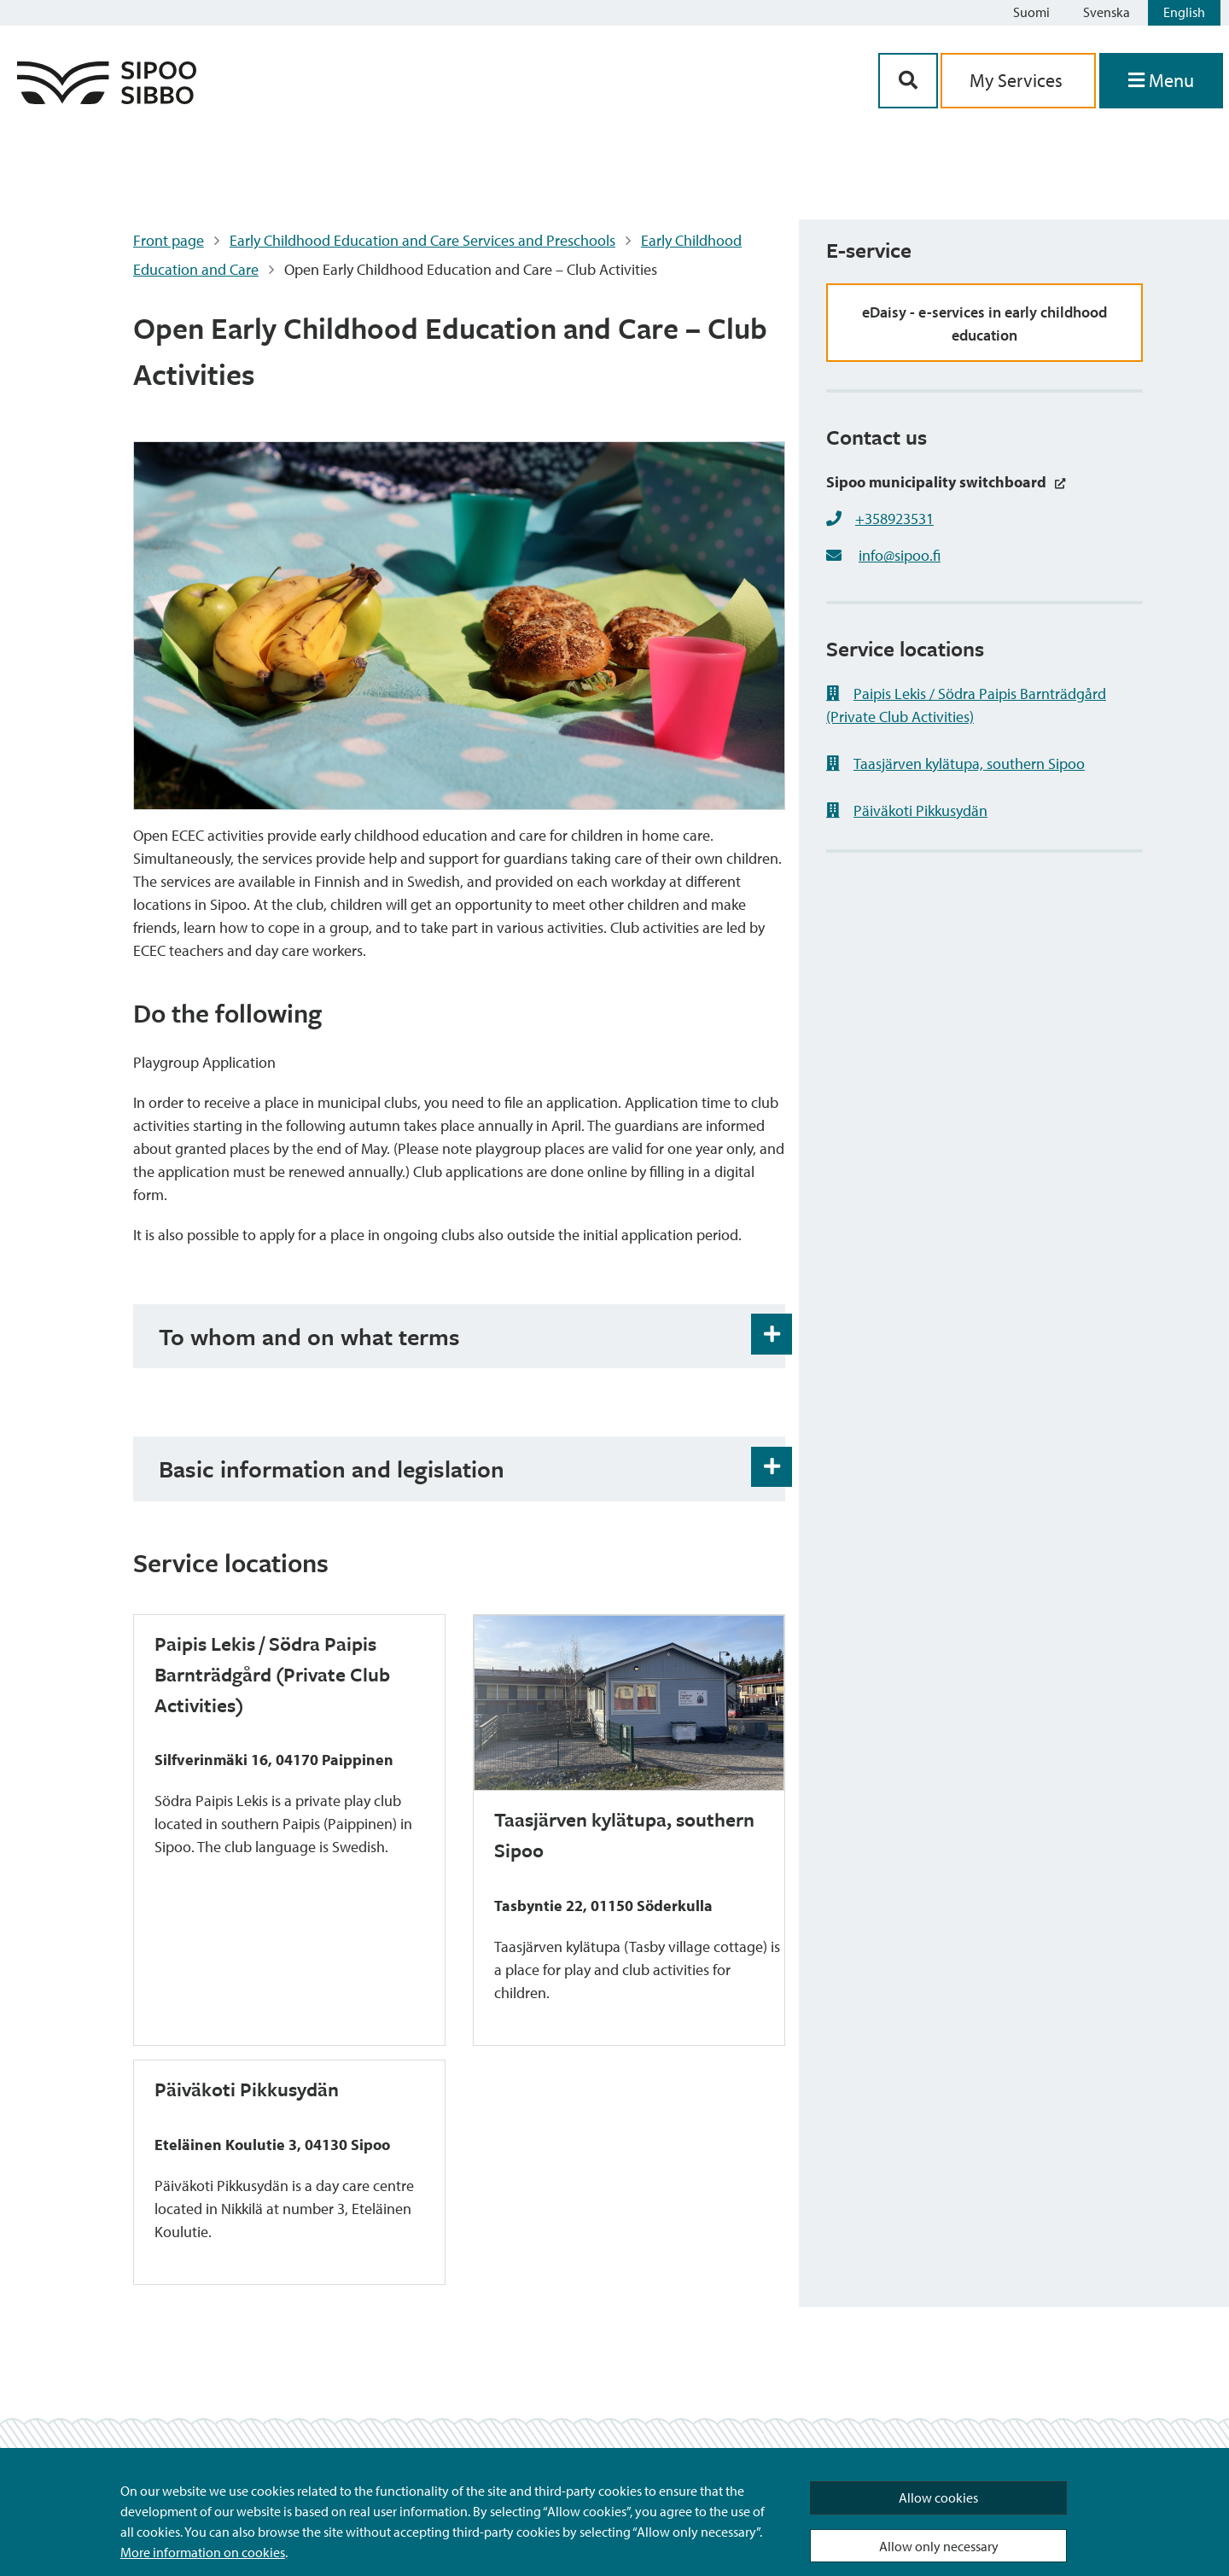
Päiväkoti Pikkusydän (906, 810)
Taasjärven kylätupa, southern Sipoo (955, 763)
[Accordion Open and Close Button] (771, 1334)
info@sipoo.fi (900, 555)
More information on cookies (202, 2552)
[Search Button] (908, 80)
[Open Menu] (1161, 80)
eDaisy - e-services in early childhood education (984, 323)
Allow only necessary (939, 2546)
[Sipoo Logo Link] (106, 98)
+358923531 (894, 518)
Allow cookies (938, 2497)
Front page (168, 240)
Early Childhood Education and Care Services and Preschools (422, 240)
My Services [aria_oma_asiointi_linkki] (1018, 80)
